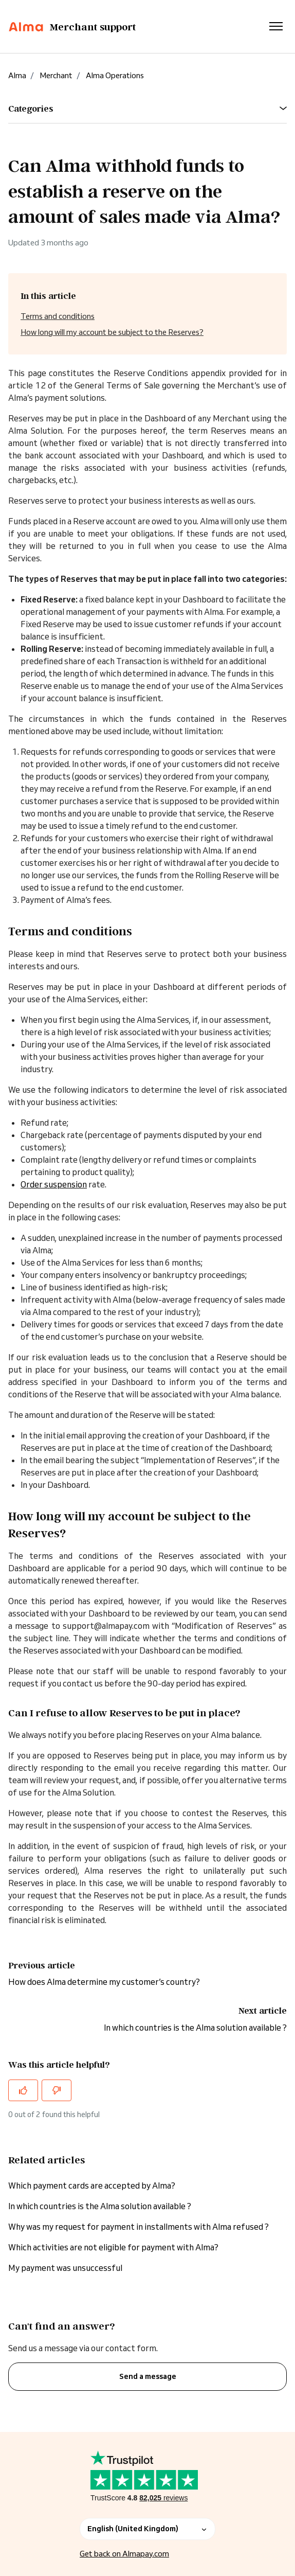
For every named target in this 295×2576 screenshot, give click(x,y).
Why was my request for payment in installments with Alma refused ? (138, 2227)
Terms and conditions (58, 316)
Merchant (56, 75)
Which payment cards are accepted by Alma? (91, 2185)
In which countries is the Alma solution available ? (195, 2027)
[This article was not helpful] (56, 2090)
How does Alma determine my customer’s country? (104, 1982)
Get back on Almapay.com (124, 2554)
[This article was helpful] (23, 2090)
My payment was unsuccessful (65, 2268)
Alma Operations (115, 75)
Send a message (147, 2376)
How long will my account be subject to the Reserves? (112, 332)
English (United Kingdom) (147, 2528)
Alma (17, 75)
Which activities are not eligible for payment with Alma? (113, 2247)
